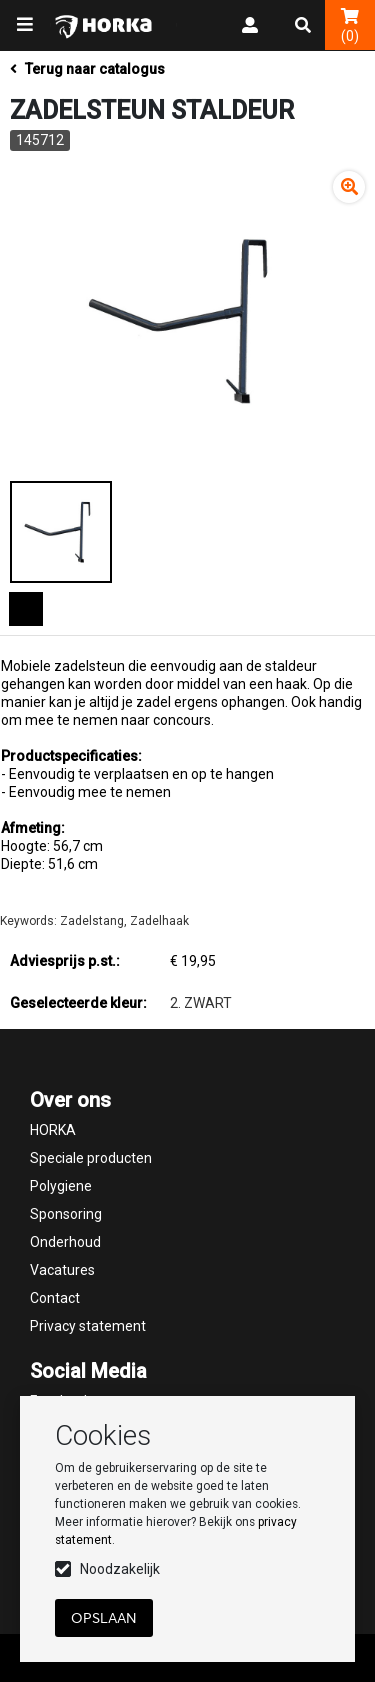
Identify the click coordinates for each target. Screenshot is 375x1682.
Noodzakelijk (120, 1569)
